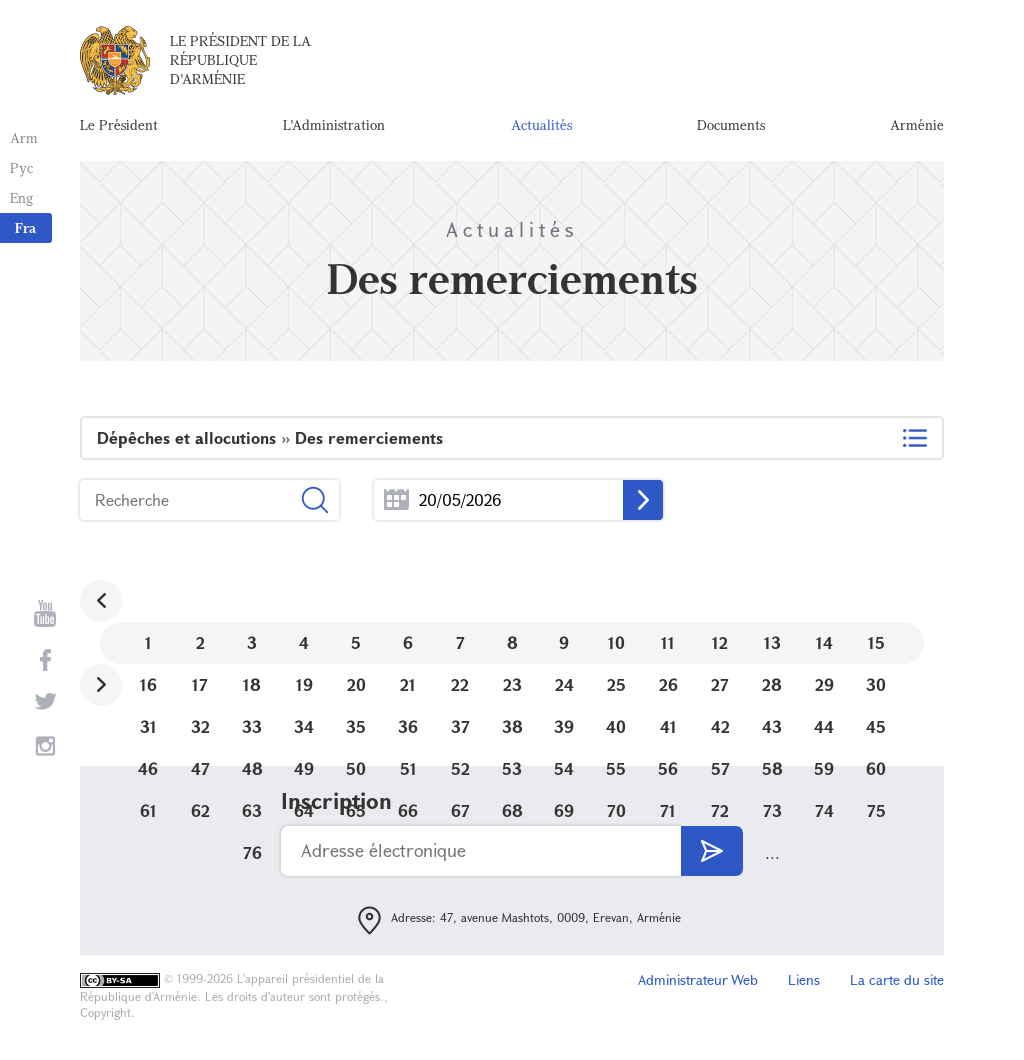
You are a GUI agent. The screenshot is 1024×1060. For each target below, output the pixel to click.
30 (876, 684)
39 (564, 726)
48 (252, 768)
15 (876, 642)
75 (876, 810)
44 (824, 726)
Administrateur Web (698, 979)
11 (668, 642)
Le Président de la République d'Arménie (240, 59)
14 (824, 642)
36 (408, 726)
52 (460, 768)
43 (772, 726)
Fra (25, 227)
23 (512, 684)
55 (616, 768)
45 (876, 726)
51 (408, 768)
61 (148, 810)
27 (720, 684)
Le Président (119, 124)
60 (876, 768)
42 (720, 726)
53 (512, 768)
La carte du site (897, 979)
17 (200, 684)
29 (824, 684)
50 (356, 768)
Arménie (917, 124)
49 (304, 768)
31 (148, 726)
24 (564, 684)
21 (408, 684)
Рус (21, 167)
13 (772, 642)
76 (252, 852)
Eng (21, 197)
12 (720, 642)
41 (668, 726)
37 (460, 726)
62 (200, 810)
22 (460, 684)
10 (616, 642)
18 (252, 684)
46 (148, 768)
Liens (804, 979)
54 (564, 768)
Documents (731, 124)
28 (772, 684)
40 (616, 726)
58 (772, 768)
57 (720, 768)
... (396, 500)
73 (772, 810)
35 (356, 726)
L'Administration (334, 124)
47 (200, 768)
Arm (24, 137)
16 (148, 684)
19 (304, 684)
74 (824, 810)
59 (824, 768)
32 (200, 726)
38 (512, 726)
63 (252, 810)
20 (356, 684)
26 (668, 684)
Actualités (541, 124)
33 (252, 726)
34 (304, 726)
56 (668, 768)
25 (616, 684)
